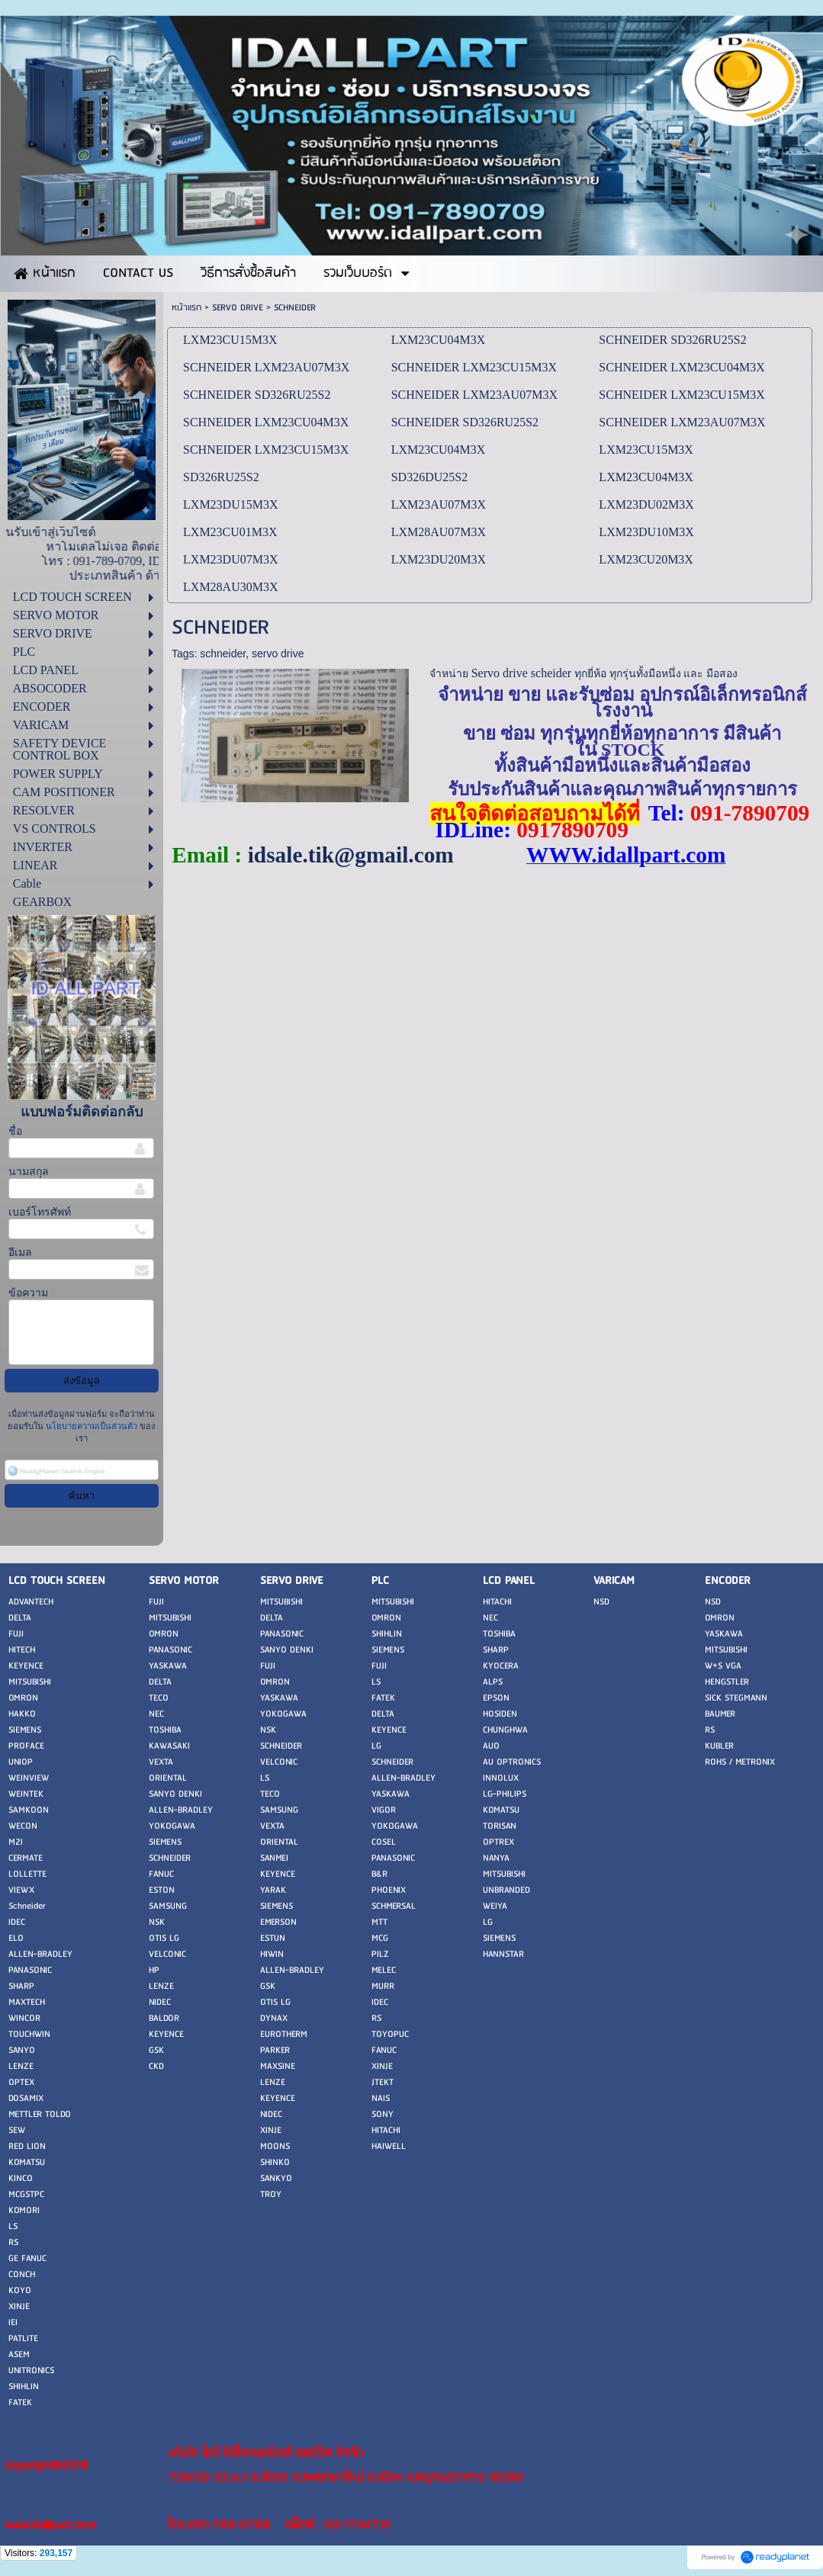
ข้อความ (28, 1293)
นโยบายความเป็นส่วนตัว (91, 1426)
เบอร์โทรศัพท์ (39, 1212)
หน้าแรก (186, 308)
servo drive (278, 653)
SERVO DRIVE (237, 308)
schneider (223, 653)
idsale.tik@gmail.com (351, 855)
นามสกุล (28, 1171)
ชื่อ (15, 1131)
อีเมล (20, 1252)
